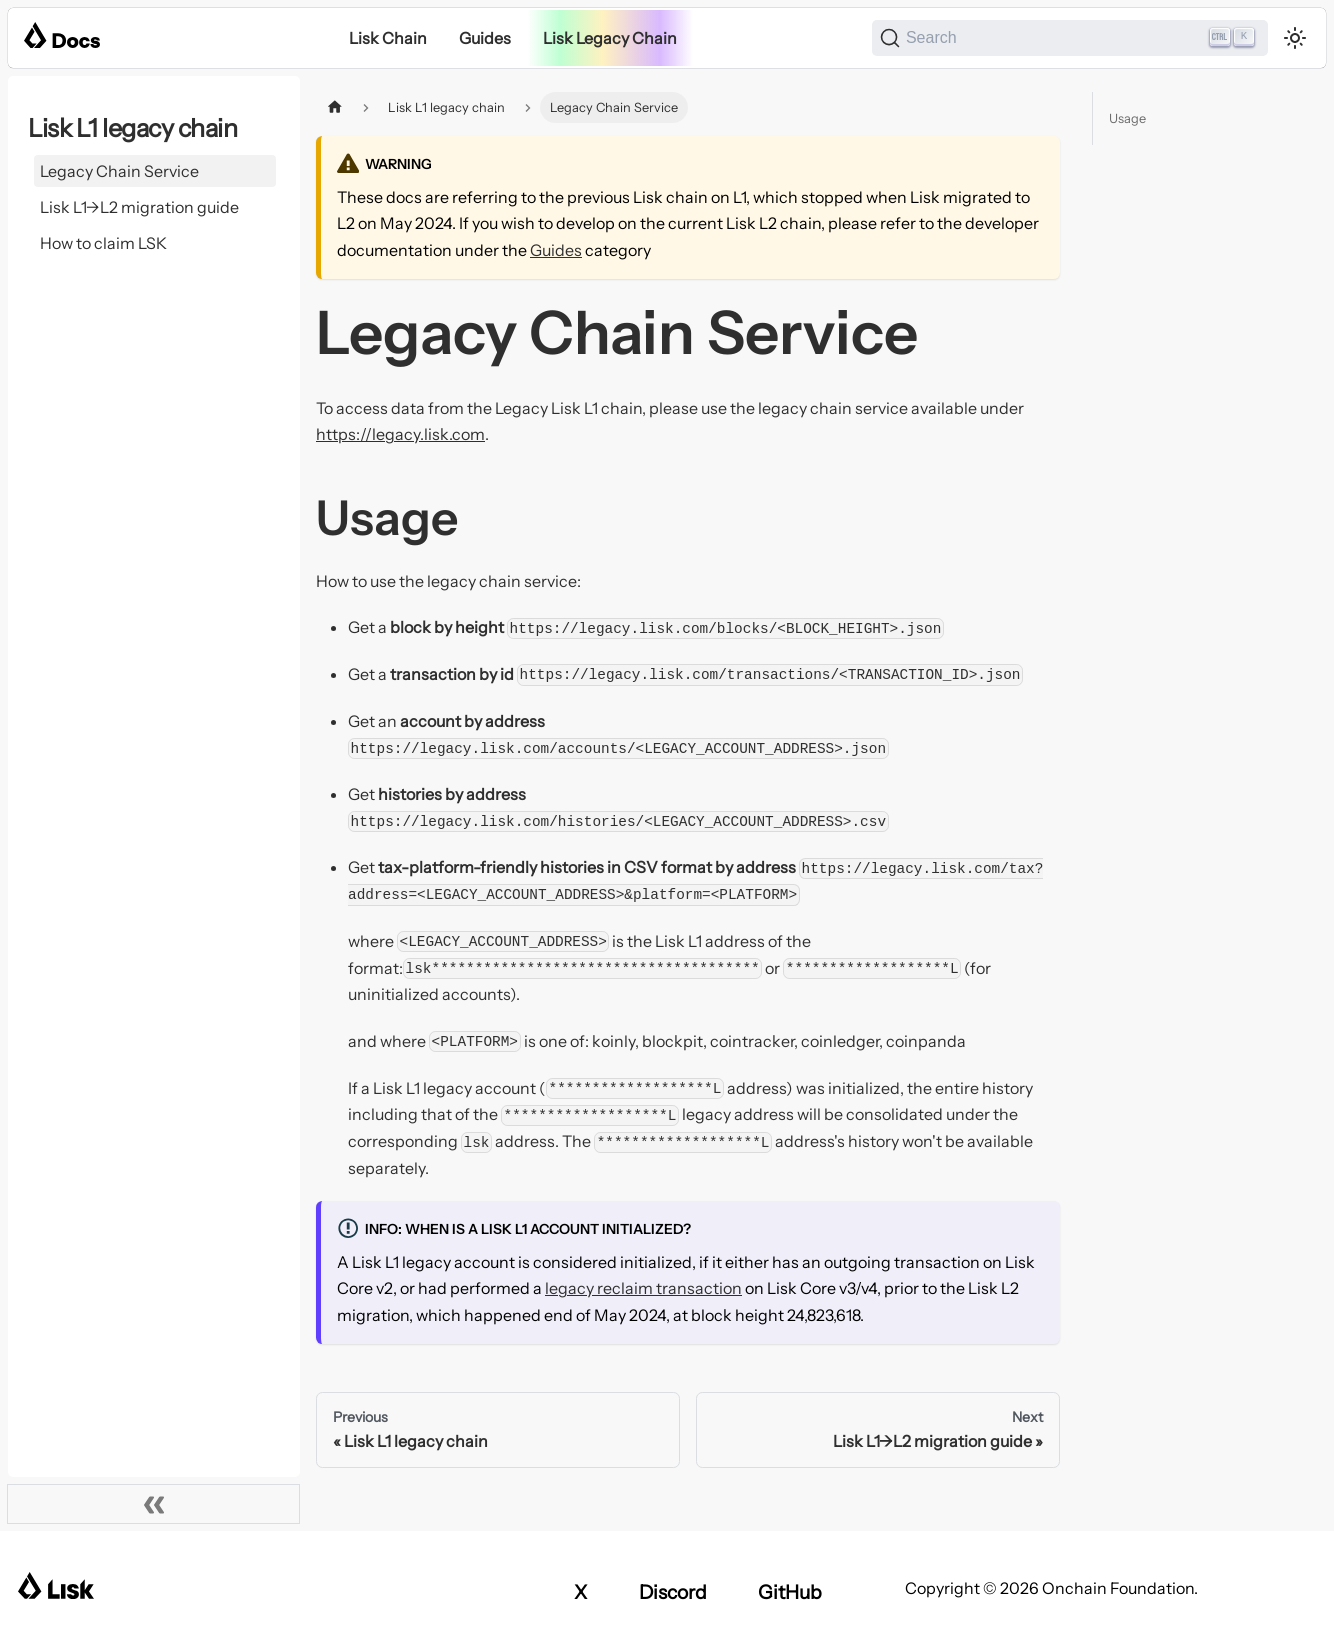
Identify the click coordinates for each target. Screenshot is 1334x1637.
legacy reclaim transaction (643, 1288)
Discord (673, 1592)
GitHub (790, 1592)
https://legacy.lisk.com (400, 434)
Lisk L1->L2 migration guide (139, 207)
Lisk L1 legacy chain (132, 128)
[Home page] (335, 107)
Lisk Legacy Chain (610, 38)
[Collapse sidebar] (153, 1504)
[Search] (1070, 38)
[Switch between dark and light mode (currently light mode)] (1295, 38)
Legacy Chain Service (119, 171)
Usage (1127, 118)
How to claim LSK (103, 243)
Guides (485, 38)
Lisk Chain (388, 38)
